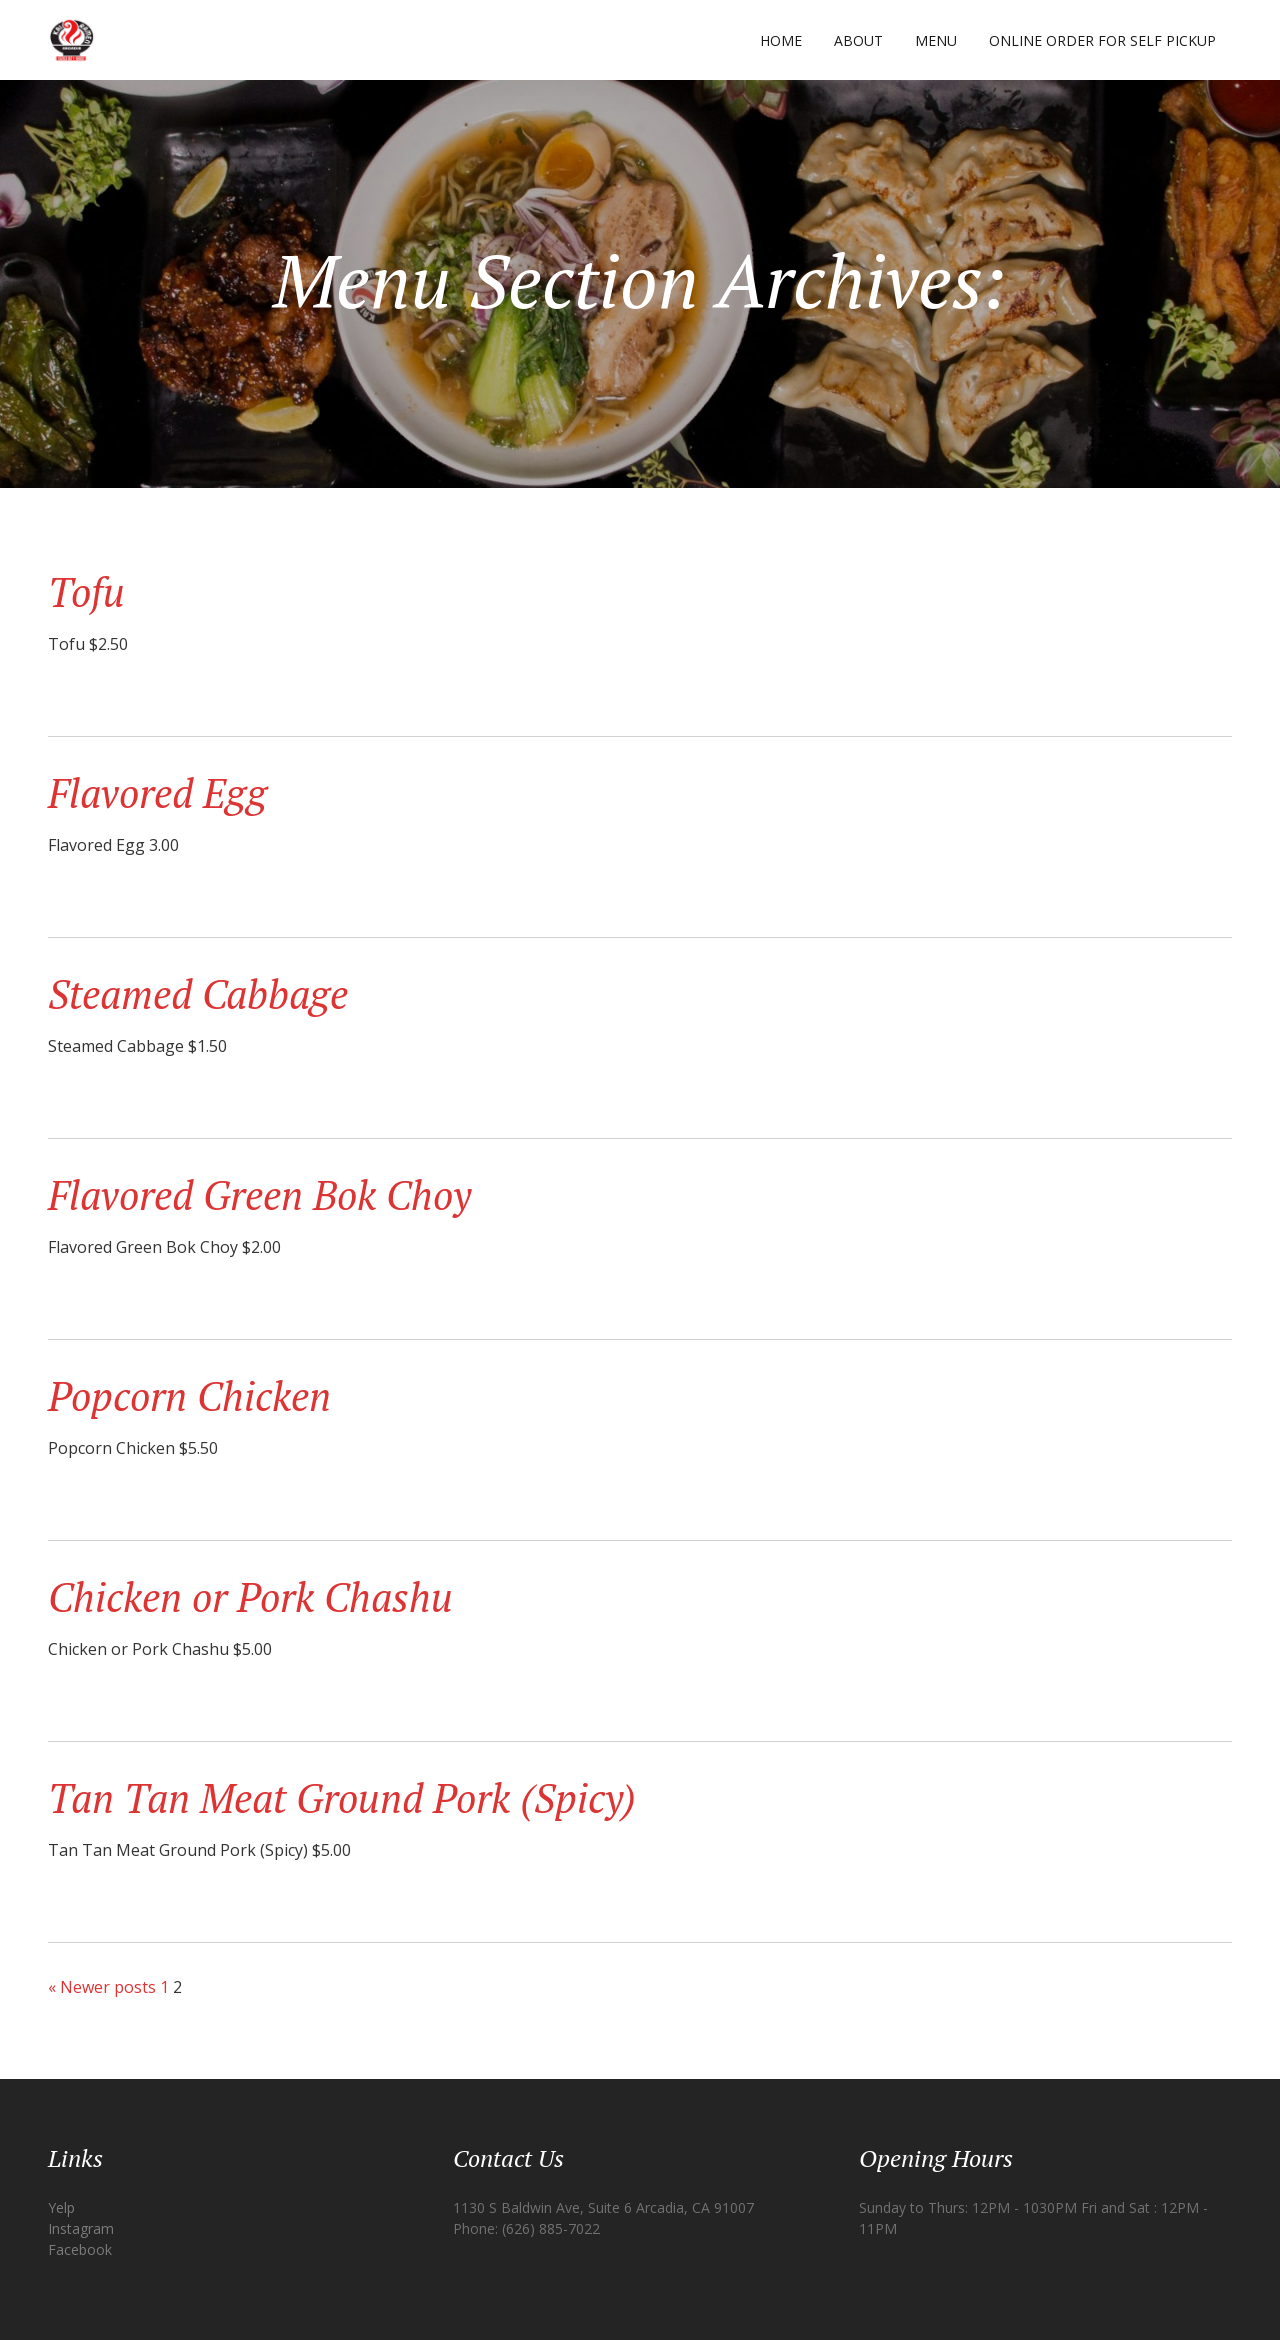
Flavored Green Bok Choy (259, 1194)
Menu (936, 40)
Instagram (81, 2228)
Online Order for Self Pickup (1102, 40)
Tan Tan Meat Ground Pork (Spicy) (342, 1797)
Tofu (86, 591)
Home (781, 40)
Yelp (61, 2207)
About (858, 40)
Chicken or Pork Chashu (250, 1596)
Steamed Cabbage (198, 993)
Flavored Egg (157, 792)
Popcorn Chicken (189, 1395)
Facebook (80, 2249)
